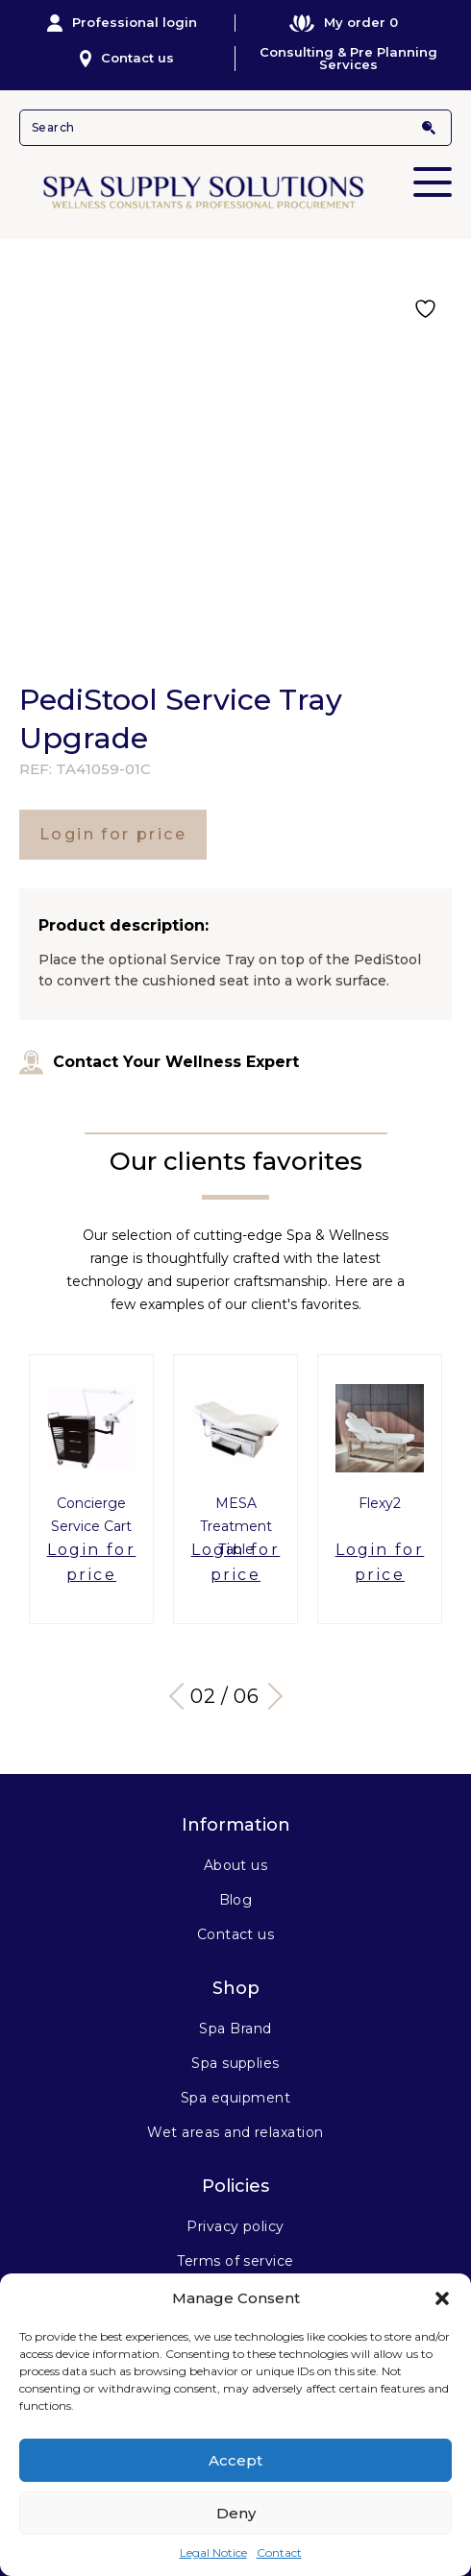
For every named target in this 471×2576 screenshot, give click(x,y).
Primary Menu (432, 169)
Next (269, 1696)
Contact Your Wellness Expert (159, 1062)
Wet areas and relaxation (235, 2132)
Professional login (122, 23)
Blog (236, 1899)
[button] (442, 2298)
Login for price (112, 834)
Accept (235, 2460)
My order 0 (343, 22)
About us (236, 1865)
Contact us (127, 58)
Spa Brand (235, 2028)
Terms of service (235, 2261)
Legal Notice (213, 2552)
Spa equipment (235, 2097)
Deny (236, 2513)
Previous (182, 1696)
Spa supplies (235, 2063)
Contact (279, 2552)
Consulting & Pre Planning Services (348, 58)
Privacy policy (235, 2226)
